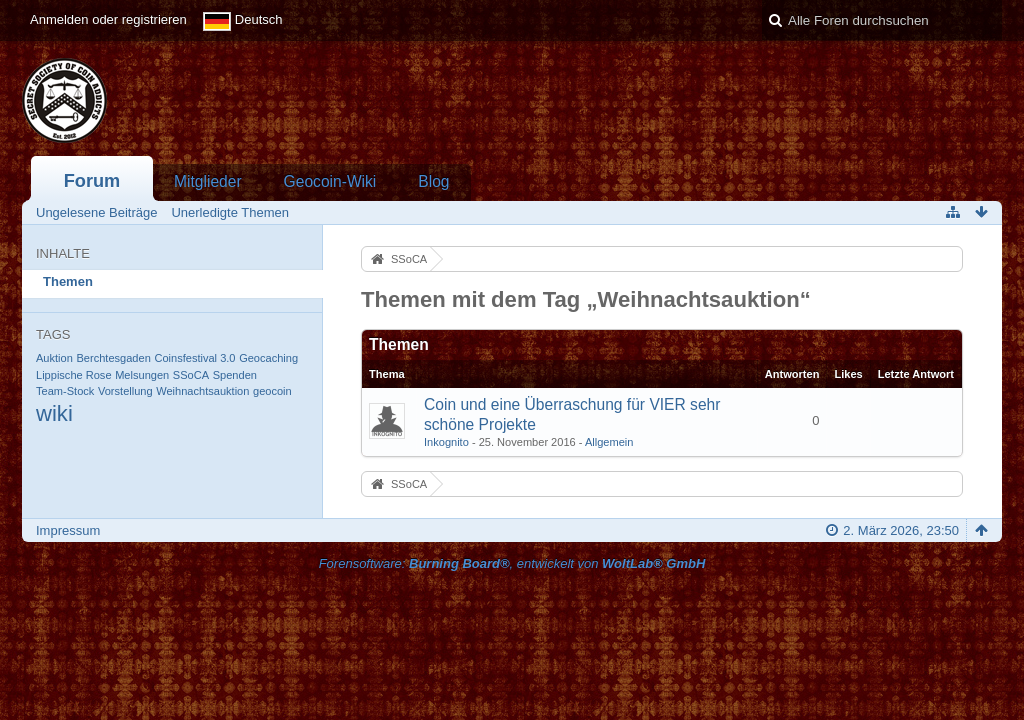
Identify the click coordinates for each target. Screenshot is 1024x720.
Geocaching (268, 358)
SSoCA (191, 375)
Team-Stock (65, 391)
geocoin (272, 391)
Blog (433, 181)
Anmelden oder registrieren (108, 19)
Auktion (54, 358)
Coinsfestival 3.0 (194, 358)
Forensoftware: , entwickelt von (512, 563)
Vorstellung (125, 391)
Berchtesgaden (113, 358)
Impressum (68, 530)
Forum (92, 181)
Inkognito (446, 442)
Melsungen (142, 375)
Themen (68, 281)
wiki (54, 413)
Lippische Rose (74, 375)
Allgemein (609, 442)
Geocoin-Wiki (330, 181)
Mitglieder (208, 181)
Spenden (235, 375)
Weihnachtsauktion (202, 391)
